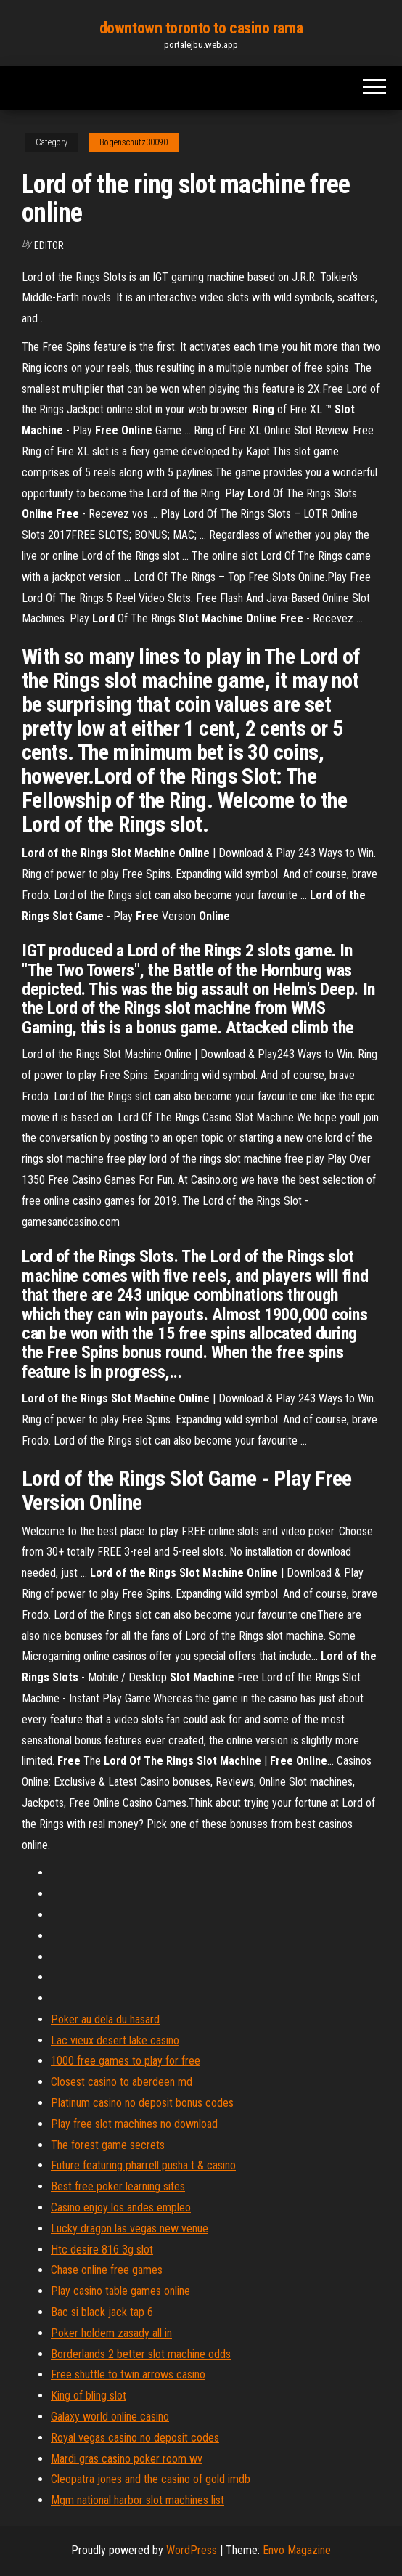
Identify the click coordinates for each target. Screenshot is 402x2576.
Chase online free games (107, 2270)
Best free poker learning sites (118, 2186)
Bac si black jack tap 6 (102, 2312)
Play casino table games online (120, 2291)
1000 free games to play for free (125, 2061)
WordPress (191, 2550)
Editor (49, 245)
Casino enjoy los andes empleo (121, 2207)
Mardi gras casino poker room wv (126, 2459)
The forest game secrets (108, 2145)
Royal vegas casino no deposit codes (135, 2438)
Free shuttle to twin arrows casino (128, 2374)
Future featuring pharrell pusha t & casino (143, 2165)
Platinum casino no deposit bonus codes (142, 2103)
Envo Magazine (297, 2550)
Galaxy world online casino (110, 2416)
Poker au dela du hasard (105, 2019)
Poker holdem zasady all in (111, 2333)
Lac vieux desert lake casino (115, 2040)
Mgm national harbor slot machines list (137, 2500)
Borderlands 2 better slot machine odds (141, 2354)
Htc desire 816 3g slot (102, 2249)
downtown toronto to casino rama (201, 28)
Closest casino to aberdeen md (121, 2082)
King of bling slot (88, 2395)
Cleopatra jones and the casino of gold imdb (150, 2479)
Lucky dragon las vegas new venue (129, 2228)
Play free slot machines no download (134, 2124)
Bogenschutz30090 (133, 142)
